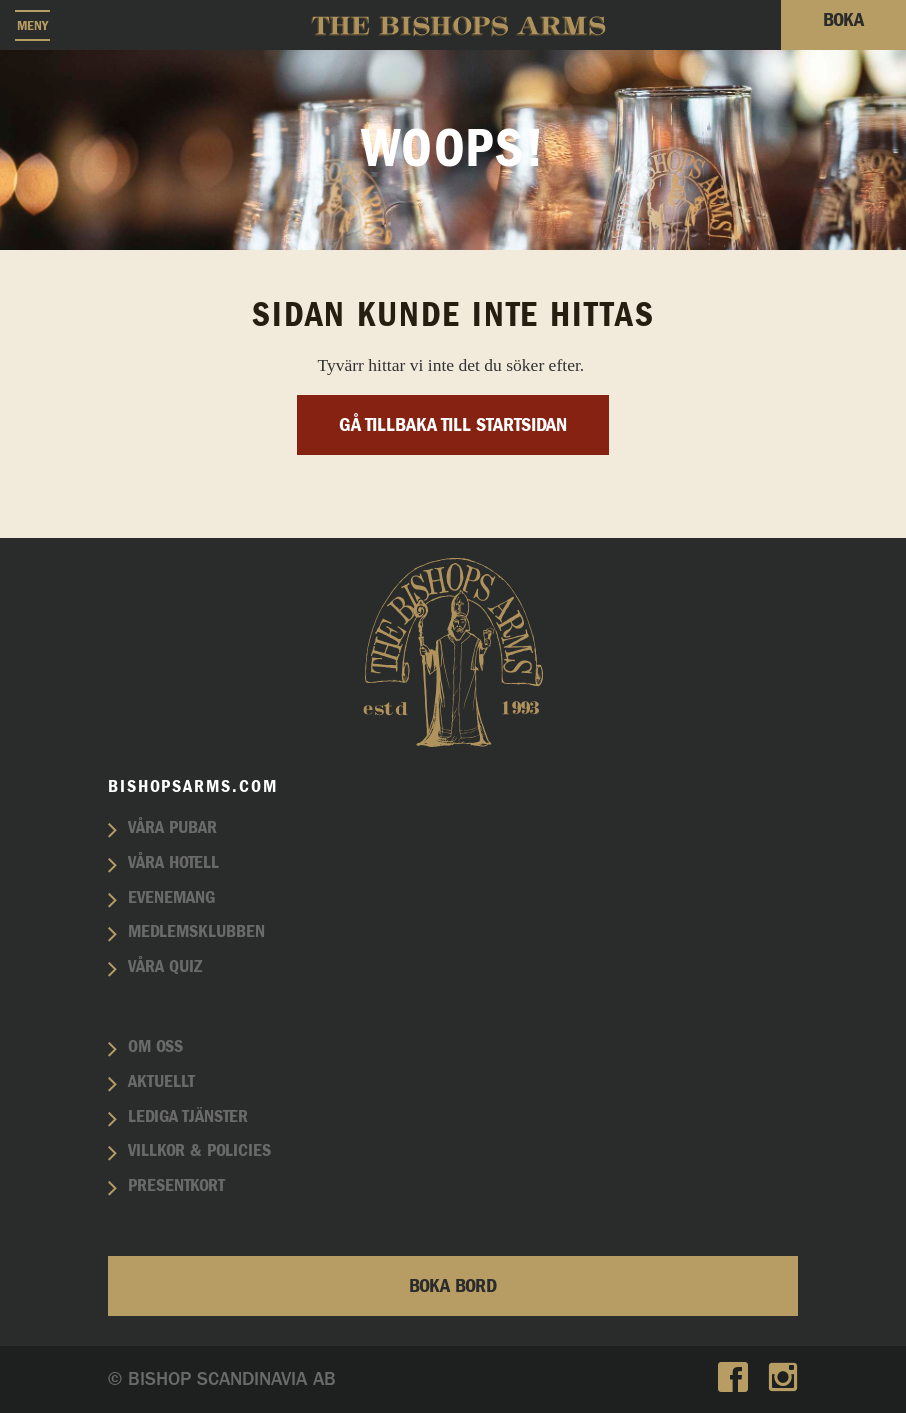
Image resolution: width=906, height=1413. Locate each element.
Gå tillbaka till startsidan (453, 425)
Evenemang (171, 898)
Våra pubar (172, 828)
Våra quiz (165, 967)
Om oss (155, 1047)
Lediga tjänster (188, 1117)
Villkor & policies (199, 1151)
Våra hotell (173, 863)
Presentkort (176, 1186)
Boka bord (453, 1286)
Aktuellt (161, 1082)
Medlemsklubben (196, 932)
